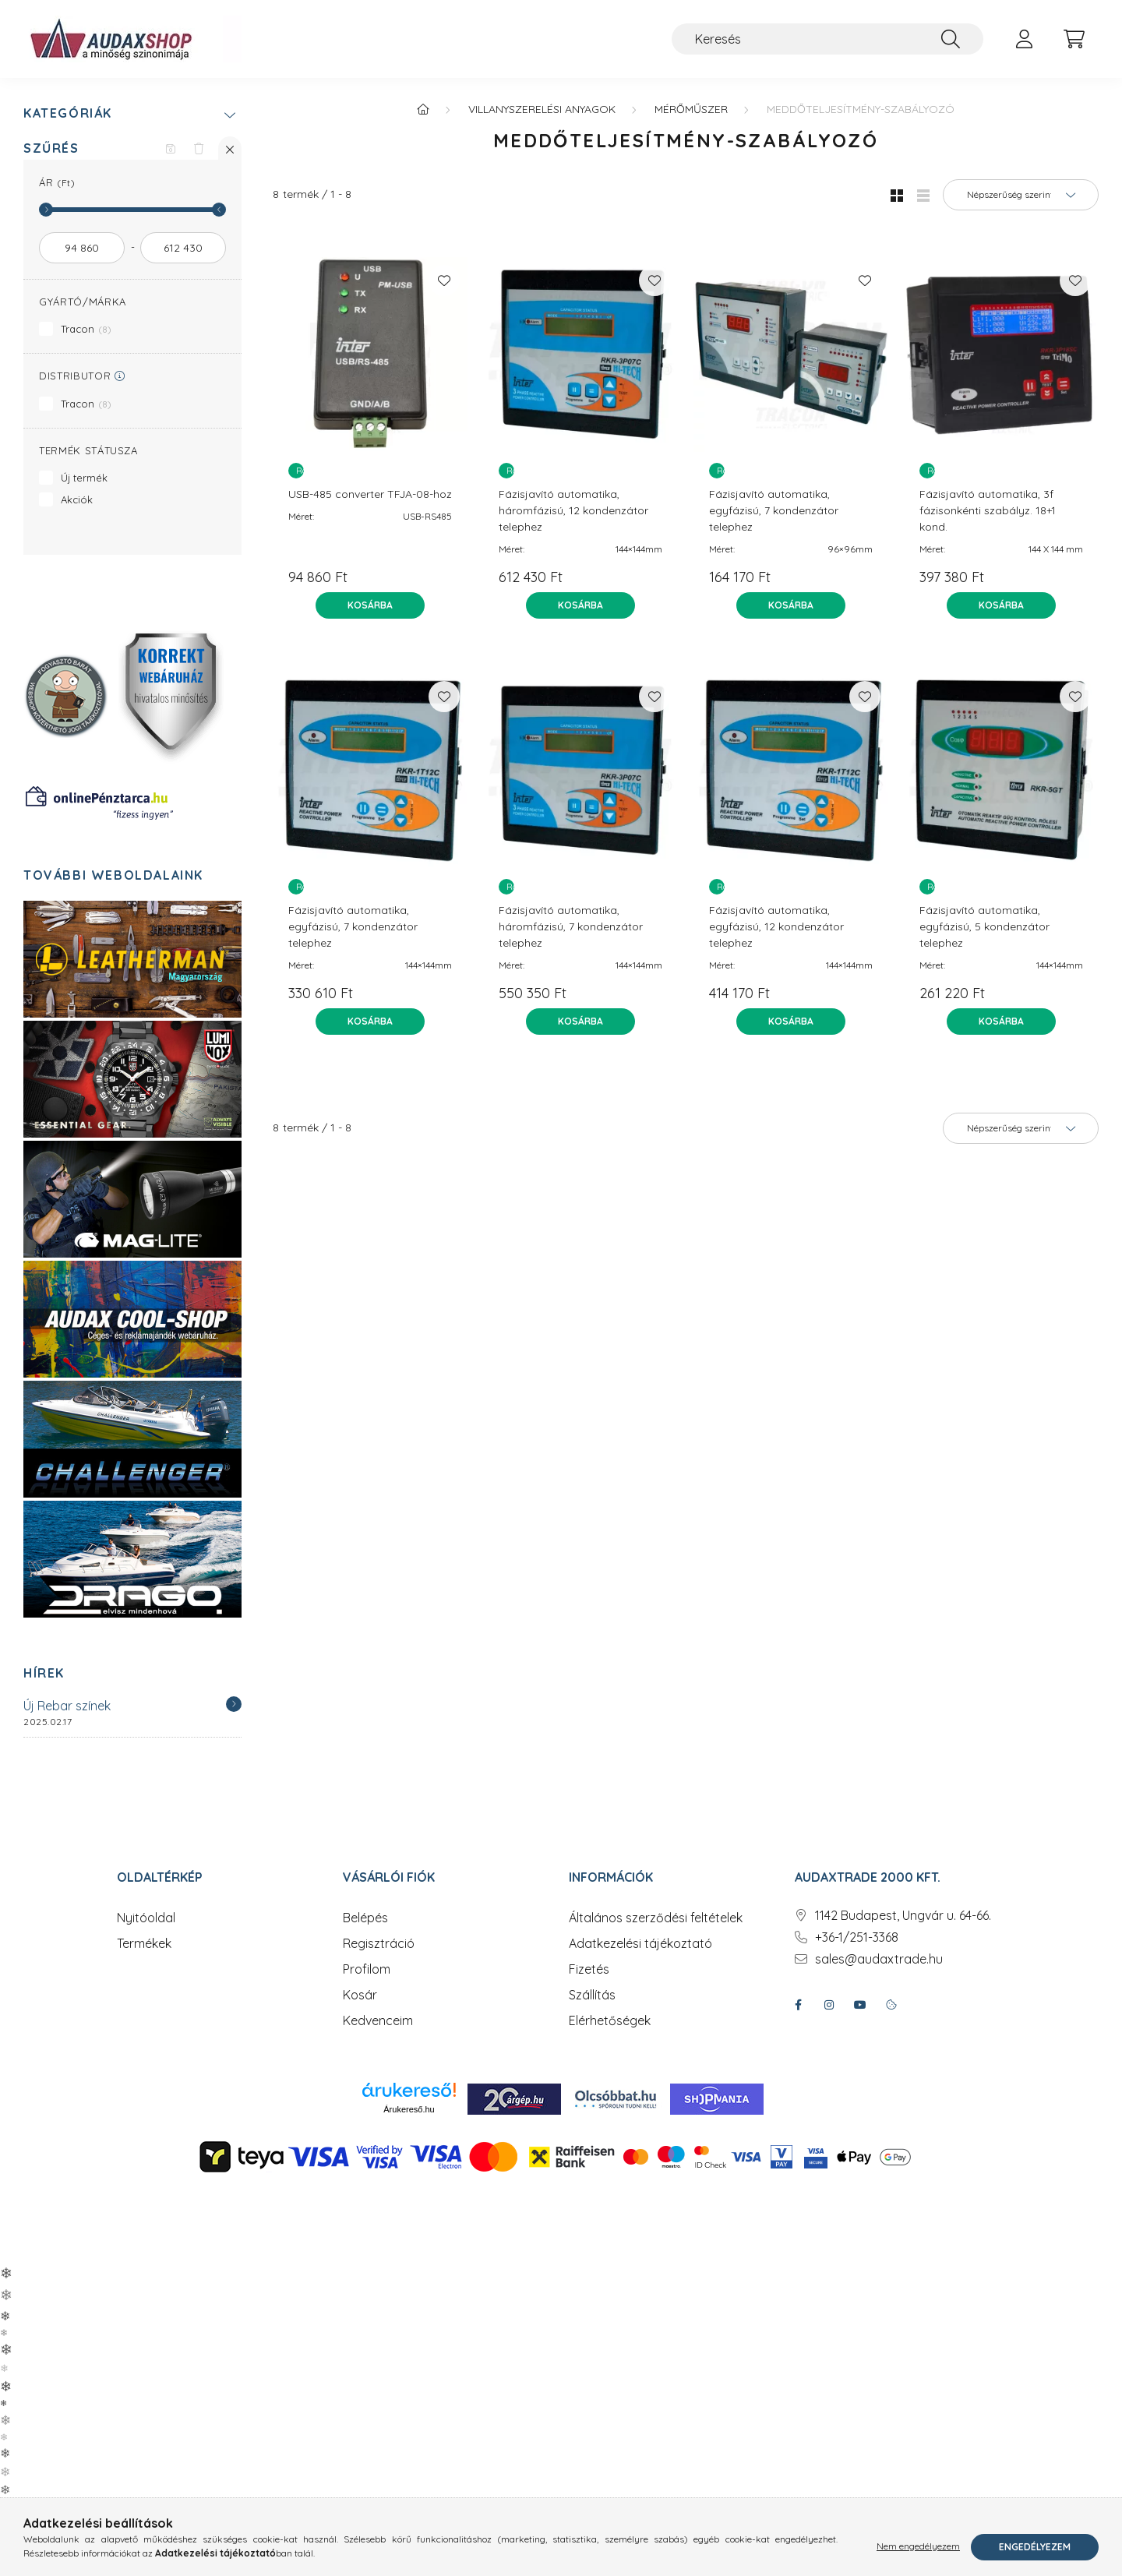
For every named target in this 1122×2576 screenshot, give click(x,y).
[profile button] (1023, 39)
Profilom (366, 1969)
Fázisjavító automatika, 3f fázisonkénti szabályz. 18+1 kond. (987, 510)
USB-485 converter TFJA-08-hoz (370, 494)
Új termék (84, 477)
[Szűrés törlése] (198, 148)
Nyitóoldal (146, 1918)
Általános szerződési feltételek (656, 1918)
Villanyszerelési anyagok (542, 109)
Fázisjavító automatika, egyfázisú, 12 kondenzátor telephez (776, 926)
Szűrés (51, 148)
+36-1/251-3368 (856, 1937)
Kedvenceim (378, 2020)
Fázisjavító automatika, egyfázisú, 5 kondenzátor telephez (984, 926)
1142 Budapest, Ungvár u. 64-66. (903, 1915)
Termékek (144, 1943)
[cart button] (1073, 39)
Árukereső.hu (408, 2109)
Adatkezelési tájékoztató (640, 1943)
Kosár (360, 1995)
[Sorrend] (1021, 194)
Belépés (365, 1918)
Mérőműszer (691, 109)
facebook (797, 2004)
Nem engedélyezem (918, 2547)
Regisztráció (379, 1943)
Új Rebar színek (67, 1705)
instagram (829, 2004)
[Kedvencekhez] (444, 280)
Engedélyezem (1035, 2547)
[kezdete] (82, 247)
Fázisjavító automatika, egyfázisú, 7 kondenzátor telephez (773, 510)
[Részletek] (234, 1704)
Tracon (86, 329)
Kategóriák (67, 113)
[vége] (183, 247)
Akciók (77, 499)
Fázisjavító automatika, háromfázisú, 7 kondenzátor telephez (571, 926)
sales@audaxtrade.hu (879, 1959)
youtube (860, 2004)
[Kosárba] (370, 605)
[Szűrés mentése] (170, 148)
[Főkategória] (423, 109)
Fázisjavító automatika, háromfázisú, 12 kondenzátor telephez (573, 510)
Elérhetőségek (610, 2020)
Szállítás (592, 1995)
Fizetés (589, 1969)
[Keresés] (827, 39)
